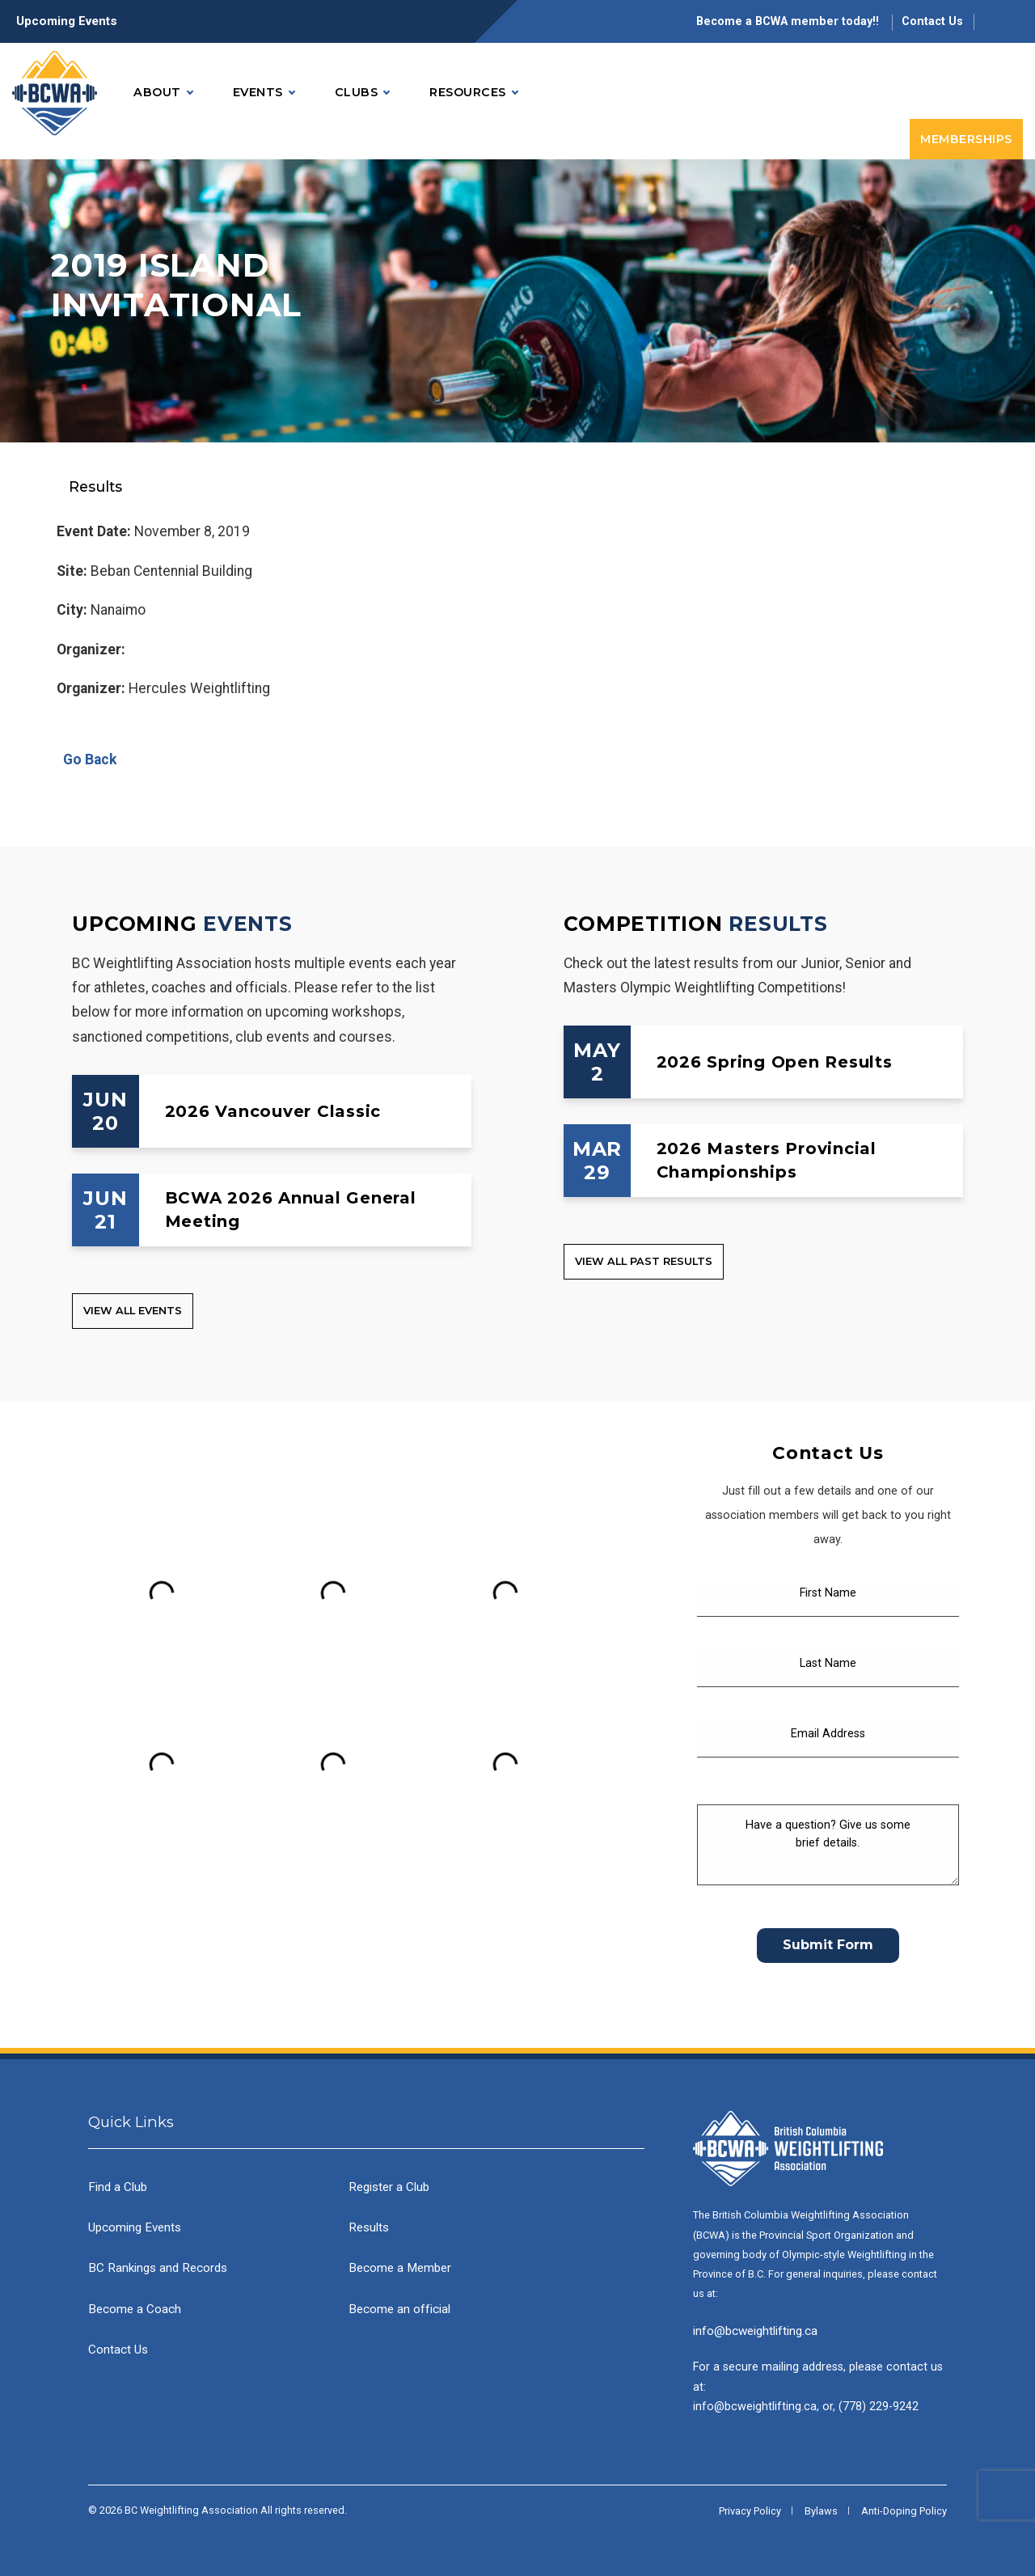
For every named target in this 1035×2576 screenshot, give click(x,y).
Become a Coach (134, 2309)
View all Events (132, 1311)
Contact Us (932, 21)
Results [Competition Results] (778, 924)
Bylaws (821, 2511)
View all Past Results (643, 1261)
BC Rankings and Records (157, 2268)
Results (369, 2227)
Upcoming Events (66, 21)
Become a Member (400, 2268)
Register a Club (389, 2187)
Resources (473, 92)
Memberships (966, 139)
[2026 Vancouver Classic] (271, 1111)
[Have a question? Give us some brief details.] (828, 1844)
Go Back (86, 759)
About (162, 92)
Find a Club (117, 2187)
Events (263, 92)
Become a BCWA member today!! (789, 21)
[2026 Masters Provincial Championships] (763, 1160)
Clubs (362, 92)
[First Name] (828, 1600)
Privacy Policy (750, 2511)
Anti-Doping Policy (904, 2511)
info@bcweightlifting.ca (755, 2331)
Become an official (399, 2309)
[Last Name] (828, 1670)
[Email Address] (828, 1740)
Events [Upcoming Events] (248, 924)
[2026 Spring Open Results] (763, 1062)
